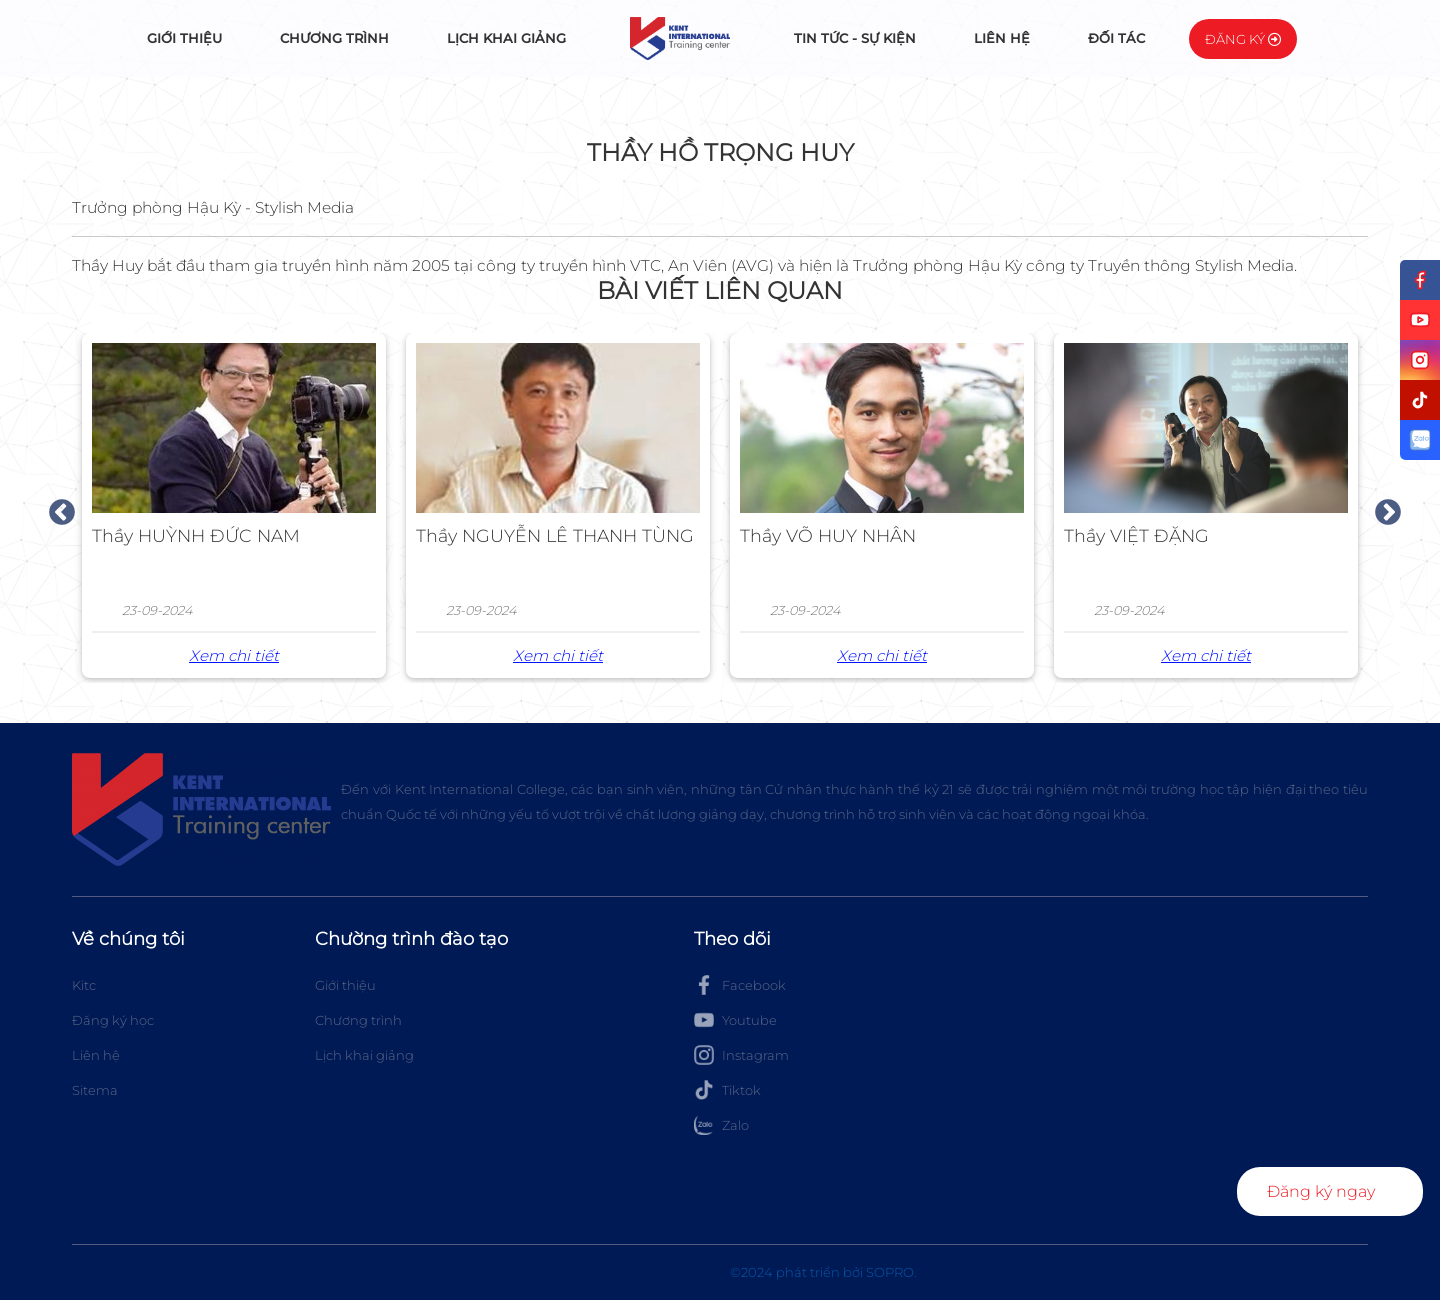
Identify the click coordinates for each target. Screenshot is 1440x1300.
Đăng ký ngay (1321, 1191)
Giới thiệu (184, 38)
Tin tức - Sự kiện (855, 38)
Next (1383, 508)
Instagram (741, 1055)
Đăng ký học (113, 1020)
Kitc (84, 985)
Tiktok (727, 1090)
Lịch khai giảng (506, 38)
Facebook (740, 985)
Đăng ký (1243, 39)
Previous (57, 508)
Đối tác (1116, 38)
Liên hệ (1002, 38)
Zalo (721, 1125)
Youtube (735, 1020)
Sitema (95, 1090)
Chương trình (334, 38)
